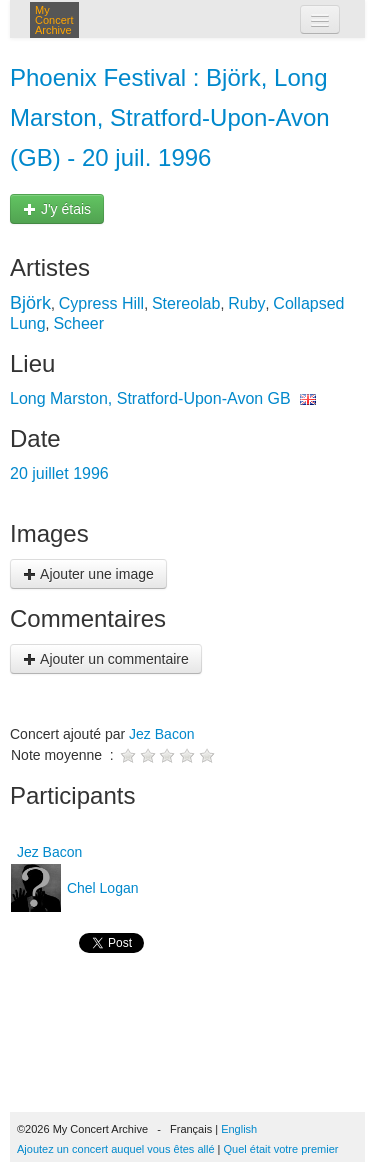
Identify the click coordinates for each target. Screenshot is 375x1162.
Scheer (78, 323)
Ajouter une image (88, 574)
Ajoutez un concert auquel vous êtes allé (116, 1149)
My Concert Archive (54, 20)
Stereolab (186, 303)
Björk (30, 303)
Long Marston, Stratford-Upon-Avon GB (150, 398)
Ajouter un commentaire (106, 659)
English (239, 1129)
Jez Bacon (161, 734)
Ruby (246, 303)
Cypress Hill (101, 303)
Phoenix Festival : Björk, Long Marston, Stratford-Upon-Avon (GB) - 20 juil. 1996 (170, 117)
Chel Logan (101, 888)
